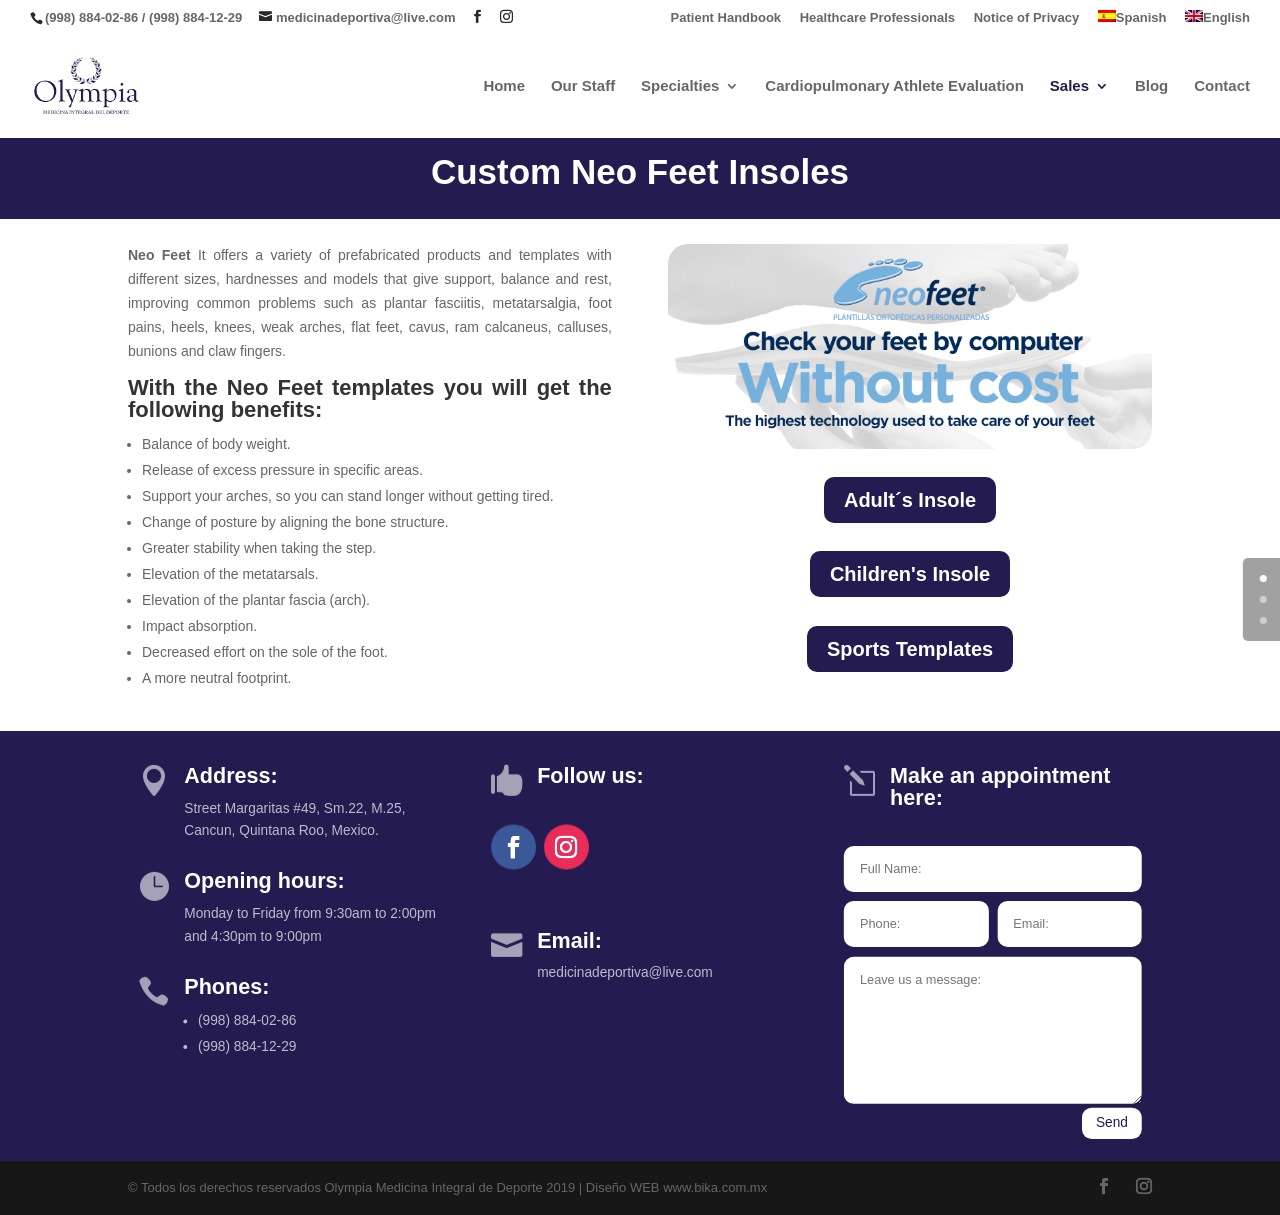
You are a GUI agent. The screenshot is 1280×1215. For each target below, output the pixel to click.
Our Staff (583, 86)
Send (1112, 1123)
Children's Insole (910, 574)
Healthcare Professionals (877, 18)
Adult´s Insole (910, 500)
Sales (1069, 86)
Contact (1222, 86)
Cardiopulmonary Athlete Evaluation (894, 86)
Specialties (680, 86)
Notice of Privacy (1027, 18)
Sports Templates (910, 649)
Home (504, 86)
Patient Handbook (726, 18)
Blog (1151, 86)
